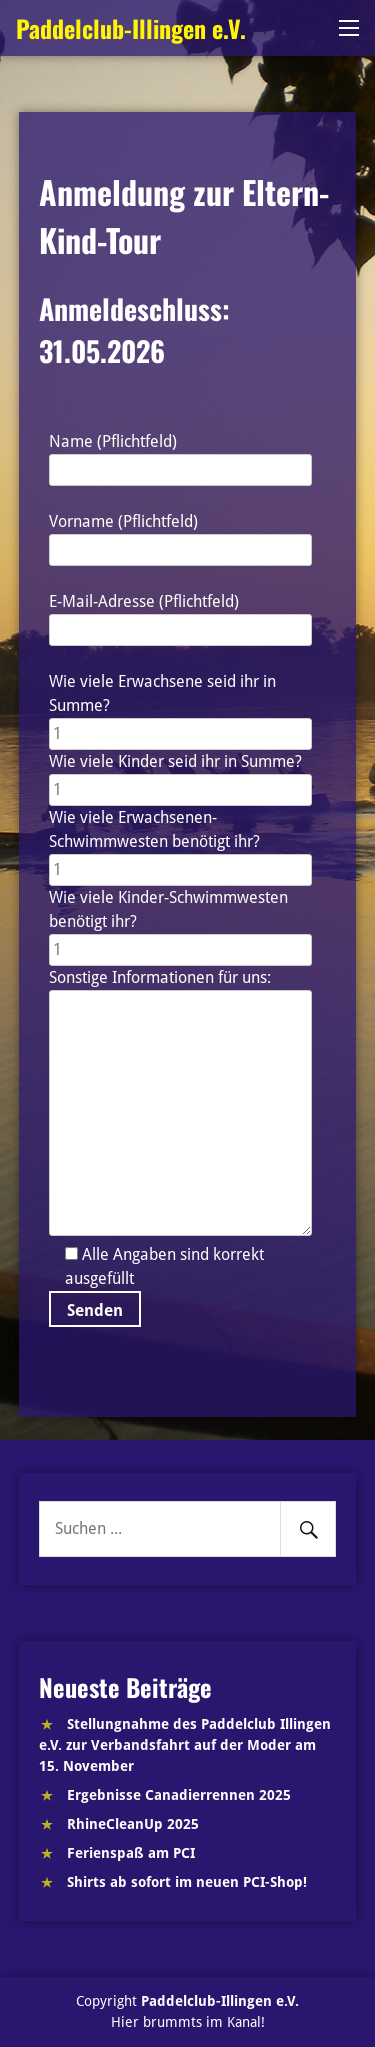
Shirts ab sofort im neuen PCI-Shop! (187, 1882)
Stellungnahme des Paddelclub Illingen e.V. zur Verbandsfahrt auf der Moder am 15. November (185, 1745)
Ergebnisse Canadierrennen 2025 (179, 1795)
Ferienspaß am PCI (131, 1853)
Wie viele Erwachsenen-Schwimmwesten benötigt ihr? (180, 843)
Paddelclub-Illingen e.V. (131, 28)
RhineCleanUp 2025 (133, 1824)
